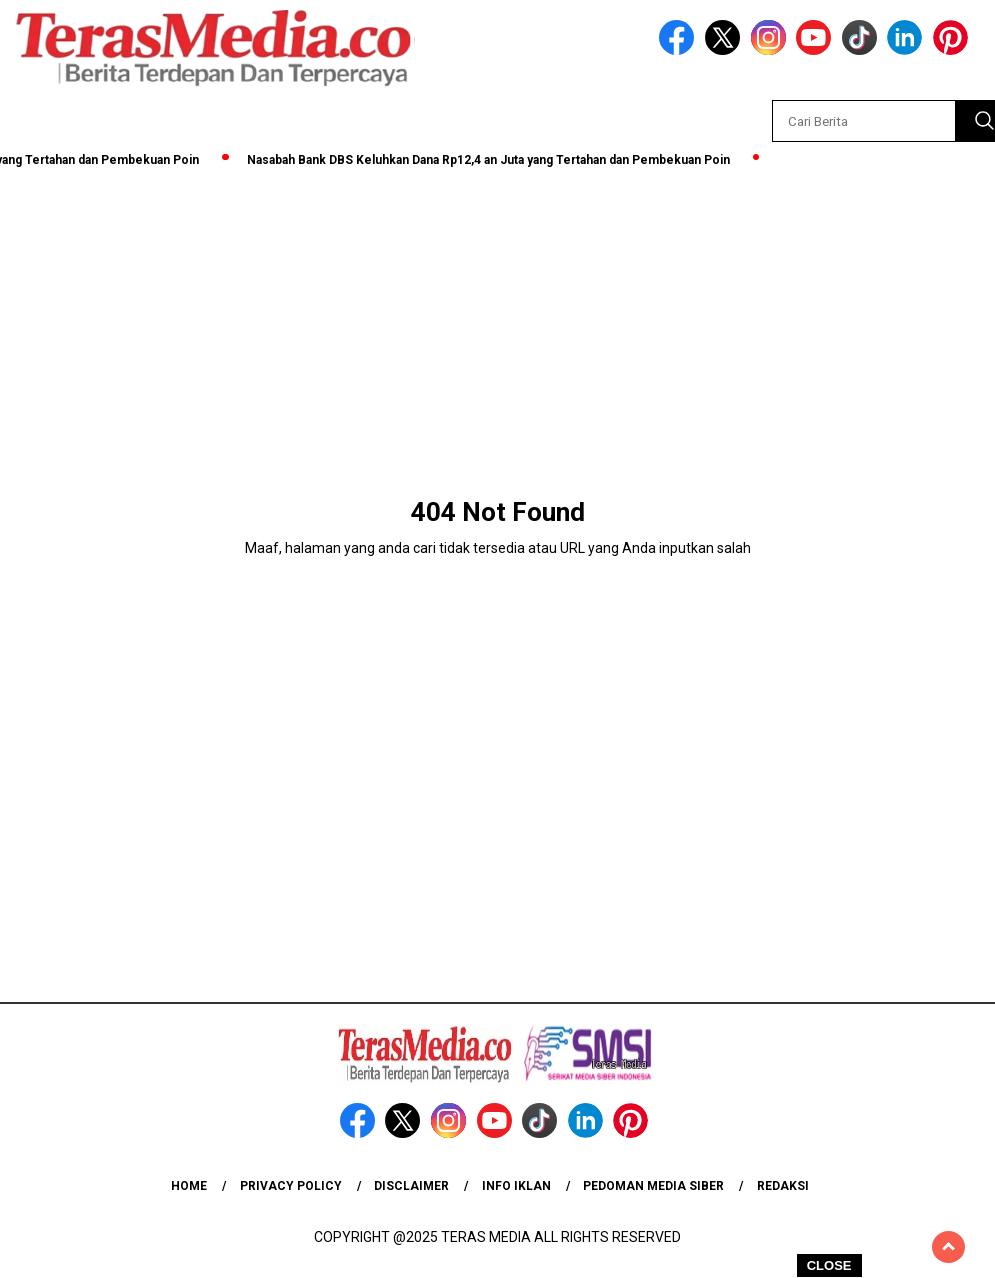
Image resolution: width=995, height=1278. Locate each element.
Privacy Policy (291, 1186)
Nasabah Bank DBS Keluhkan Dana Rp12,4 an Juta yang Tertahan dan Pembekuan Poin (492, 160)
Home (189, 1186)
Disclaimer (411, 1186)
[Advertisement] (497, 322)
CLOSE (829, 1265)
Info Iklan (516, 1186)
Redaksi (783, 1186)
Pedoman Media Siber (653, 1186)
